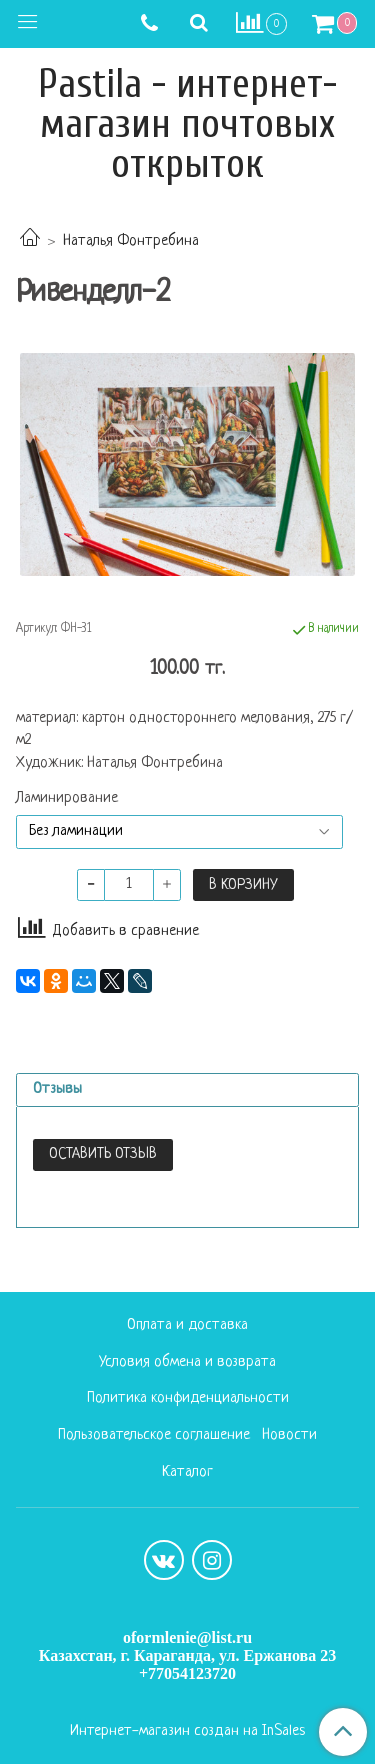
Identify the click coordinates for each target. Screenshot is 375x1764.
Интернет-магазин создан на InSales (187, 1732)
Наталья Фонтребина (131, 241)
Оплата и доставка (187, 1325)
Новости (289, 1435)
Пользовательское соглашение (154, 1435)
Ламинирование (67, 799)
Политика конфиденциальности (188, 1398)
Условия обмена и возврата (187, 1362)
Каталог (187, 1472)
